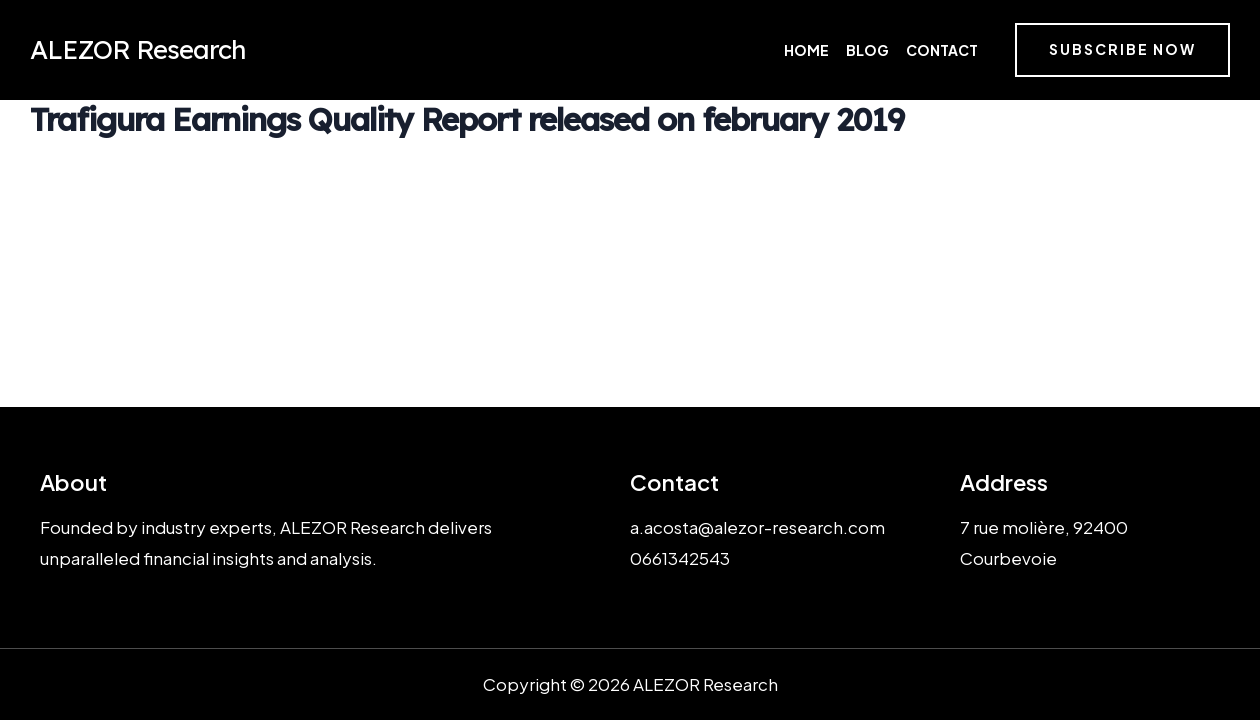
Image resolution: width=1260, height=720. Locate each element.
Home (806, 50)
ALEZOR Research (137, 49)
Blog (867, 50)
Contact (942, 50)
